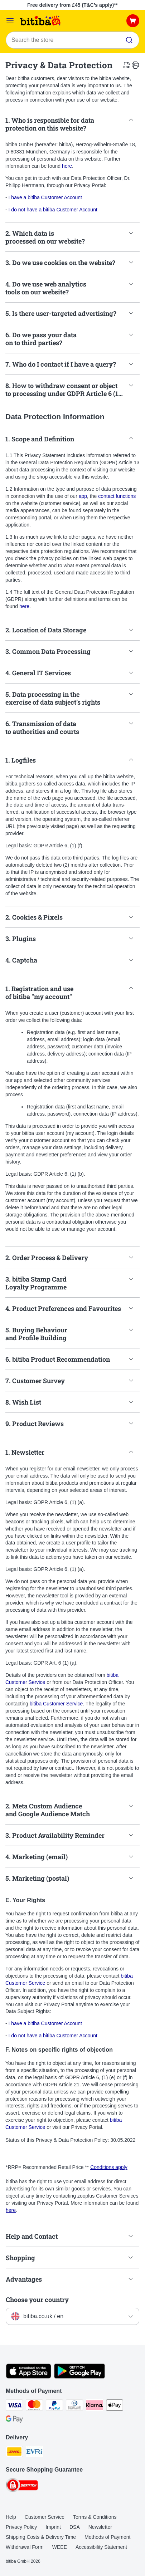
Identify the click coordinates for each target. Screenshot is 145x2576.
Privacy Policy (21, 2527)
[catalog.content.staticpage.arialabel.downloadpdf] (126, 65)
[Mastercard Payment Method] (34, 2406)
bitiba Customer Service (56, 1703)
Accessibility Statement (101, 2547)
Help (11, 2517)
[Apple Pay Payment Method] (114, 2406)
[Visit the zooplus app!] (28, 2377)
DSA (74, 2527)
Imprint (53, 2527)
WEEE (59, 2547)
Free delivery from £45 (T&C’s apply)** (72, 5)
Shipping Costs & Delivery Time (41, 2537)
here (67, 166)
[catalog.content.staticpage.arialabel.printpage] (135, 65)
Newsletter (100, 2527)
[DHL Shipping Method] (14, 2452)
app (83, 496)
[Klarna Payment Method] (94, 2406)
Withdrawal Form (25, 2547)
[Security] (22, 2486)
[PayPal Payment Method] (54, 2406)
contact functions (117, 496)
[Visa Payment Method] (14, 2406)
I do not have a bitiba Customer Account (53, 209)
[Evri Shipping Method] (34, 2452)
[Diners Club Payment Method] (74, 2406)
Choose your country (37, 2299)
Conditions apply (108, 2167)
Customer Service (44, 2517)
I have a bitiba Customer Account (45, 197)
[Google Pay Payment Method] (14, 2420)
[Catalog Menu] (10, 21)
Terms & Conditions (94, 2517)
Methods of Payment (107, 2537)
